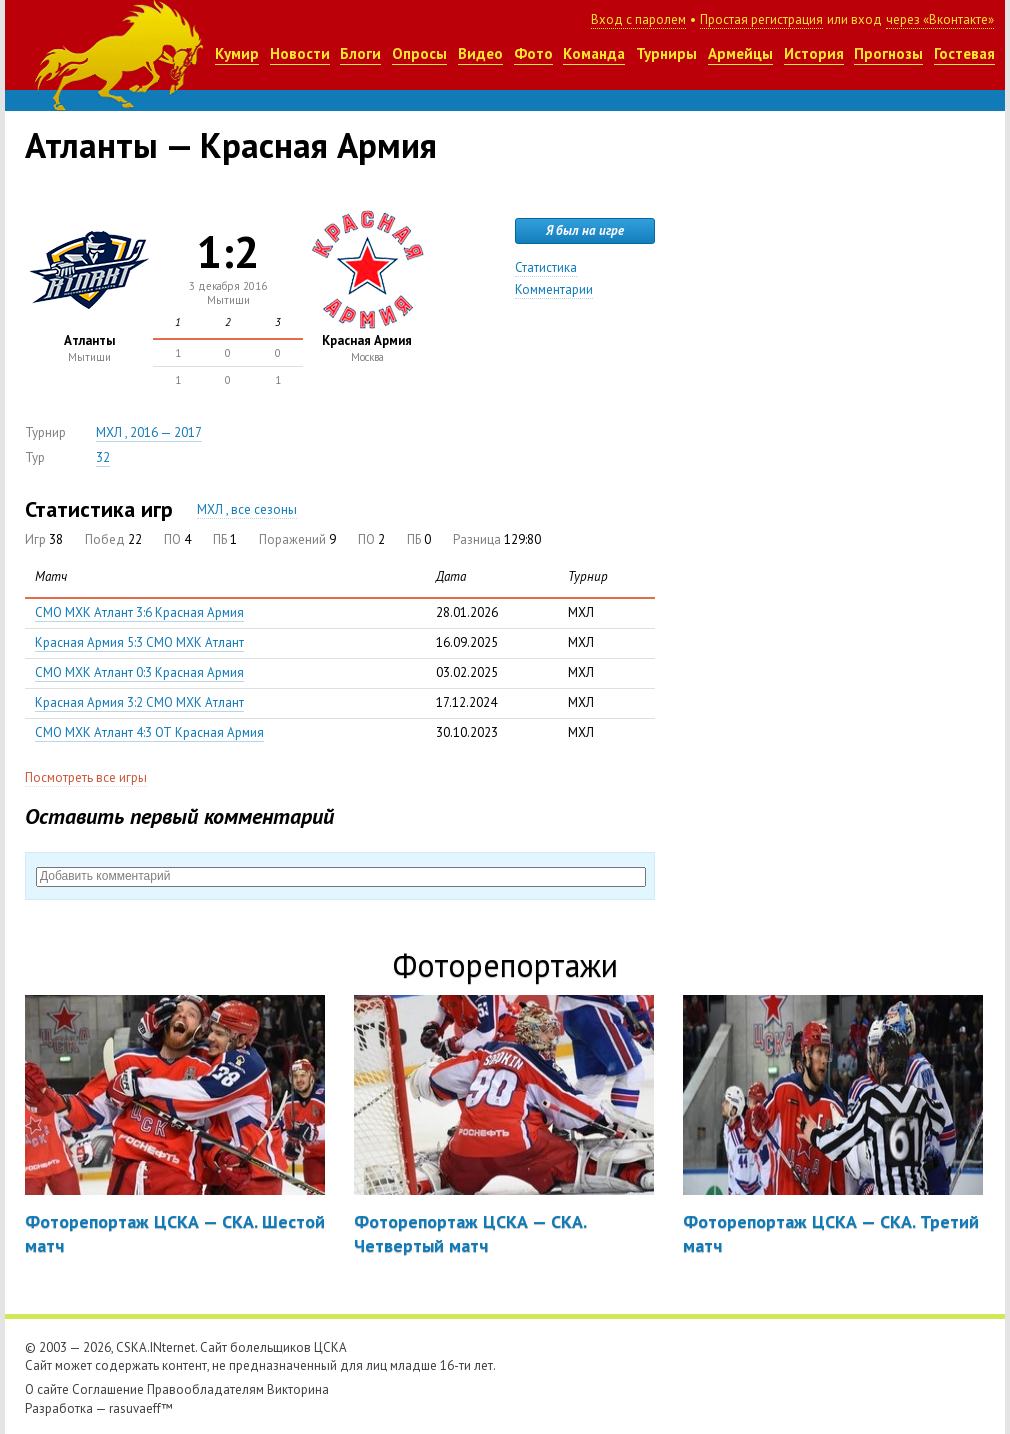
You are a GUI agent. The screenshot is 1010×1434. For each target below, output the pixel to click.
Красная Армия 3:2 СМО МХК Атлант (139, 702)
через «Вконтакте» (940, 19)
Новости (300, 53)
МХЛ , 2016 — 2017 (149, 432)
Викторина (298, 1389)
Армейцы (740, 53)
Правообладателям (205, 1389)
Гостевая (964, 53)
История (814, 53)
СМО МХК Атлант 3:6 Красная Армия (139, 612)
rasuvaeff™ (141, 1408)
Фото (533, 53)
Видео (480, 53)
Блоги (360, 53)
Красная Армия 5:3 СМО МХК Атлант (139, 642)
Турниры (666, 53)
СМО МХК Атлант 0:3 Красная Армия (139, 672)
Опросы (419, 53)
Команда (594, 53)
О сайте (47, 1389)
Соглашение (108, 1389)
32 (103, 457)
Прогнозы (888, 53)
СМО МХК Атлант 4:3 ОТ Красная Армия (149, 732)
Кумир (237, 53)
